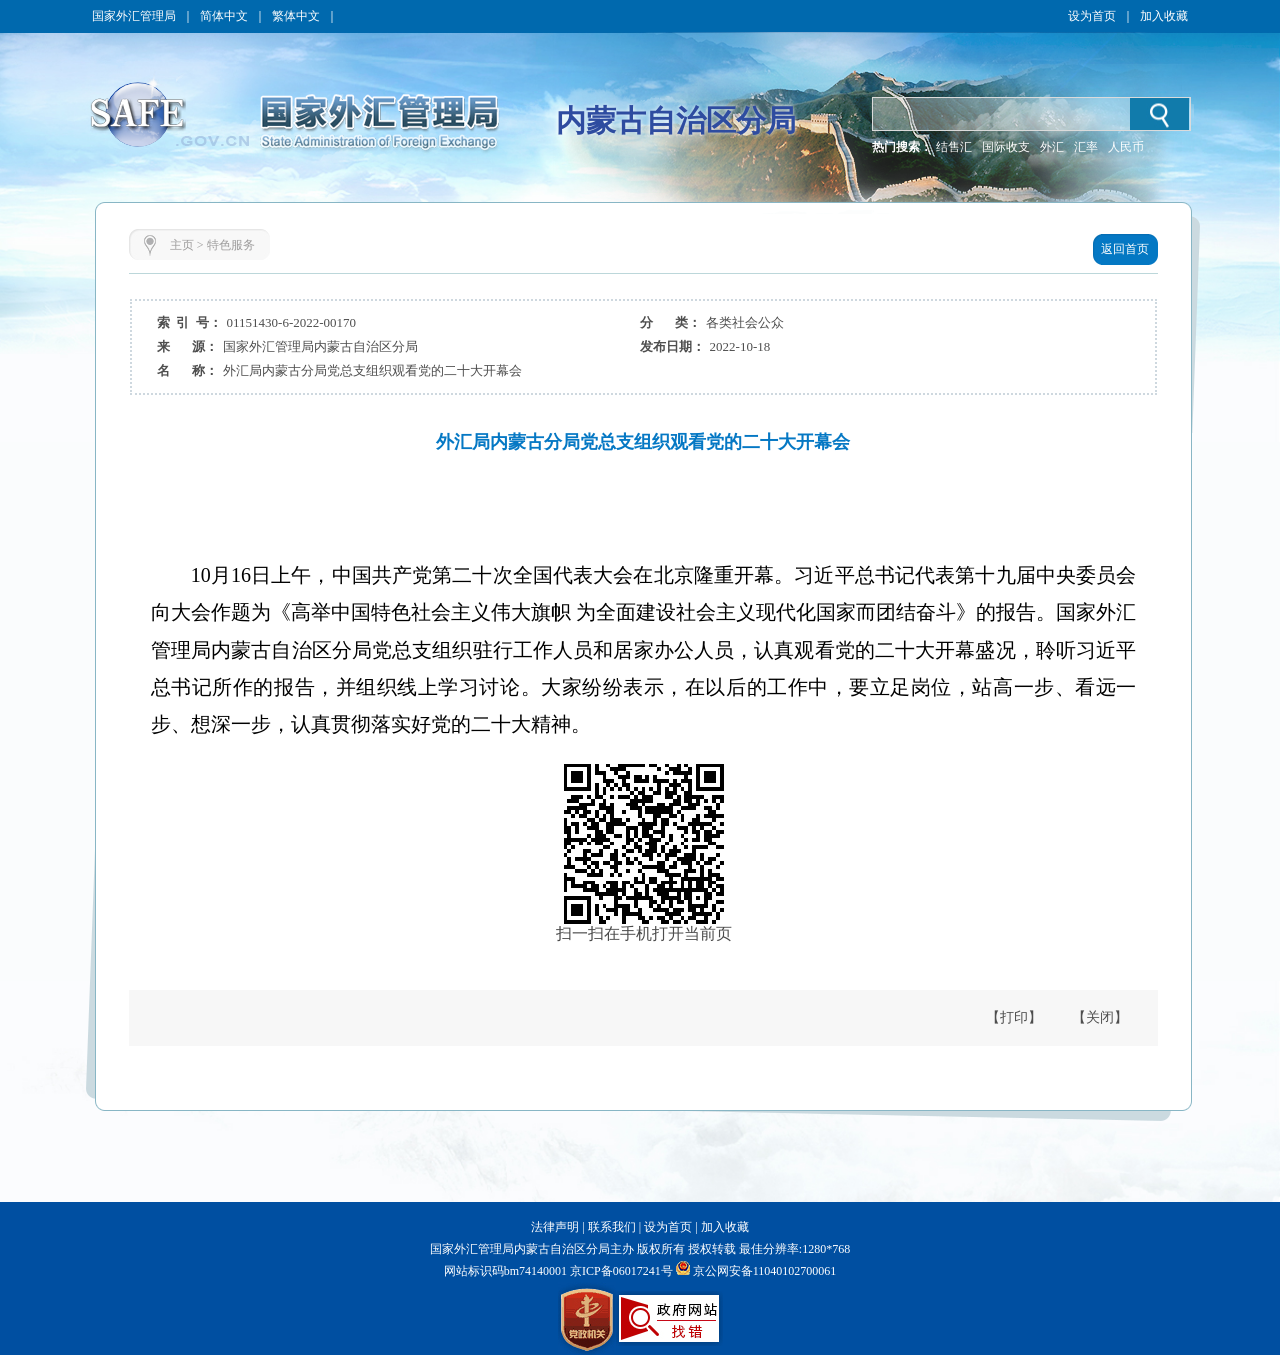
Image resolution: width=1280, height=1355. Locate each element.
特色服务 (231, 245)
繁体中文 (296, 16)
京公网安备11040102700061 (765, 1271)
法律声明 (555, 1227)
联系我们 (612, 1227)
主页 (182, 245)
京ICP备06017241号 (620, 1271)
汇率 (1086, 147)
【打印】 (1014, 1017)
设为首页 (1092, 16)
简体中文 (224, 16)
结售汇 (954, 147)
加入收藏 (1164, 16)
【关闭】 (1100, 1017)
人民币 (1126, 147)
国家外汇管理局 (134, 16)
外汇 (1052, 147)
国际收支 (1006, 147)
